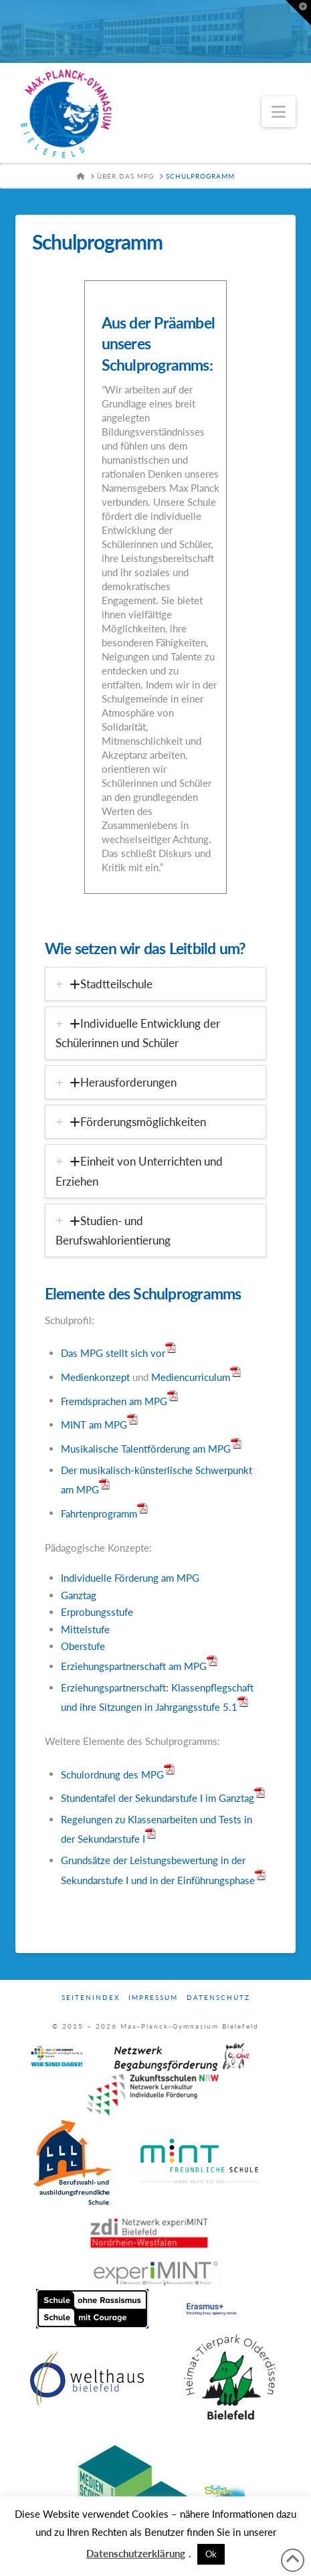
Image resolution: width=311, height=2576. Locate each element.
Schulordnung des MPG (112, 1774)
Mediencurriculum (196, 1377)
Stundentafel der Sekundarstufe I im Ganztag (157, 1798)
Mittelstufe (85, 1629)
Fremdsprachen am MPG (114, 1400)
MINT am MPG (94, 1424)
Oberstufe (83, 1646)
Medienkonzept (95, 1377)
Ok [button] (211, 2554)
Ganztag (78, 1595)
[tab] (155, 984)
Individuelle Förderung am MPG (130, 1578)
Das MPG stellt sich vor (113, 1353)
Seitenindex (91, 1997)
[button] (279, 111)
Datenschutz (218, 1997)
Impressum (153, 1997)
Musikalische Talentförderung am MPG (146, 1449)
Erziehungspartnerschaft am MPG (134, 1666)
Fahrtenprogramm (99, 1513)
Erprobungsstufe (97, 1612)
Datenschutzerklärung (135, 2553)
